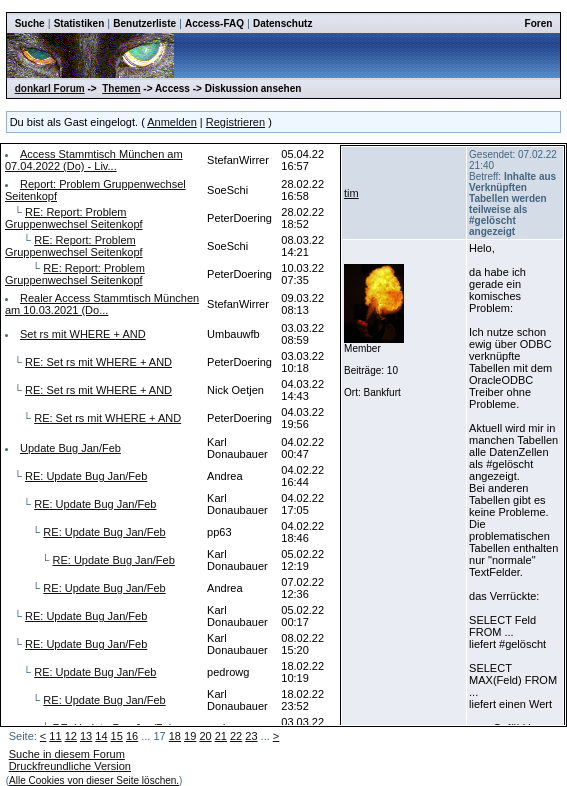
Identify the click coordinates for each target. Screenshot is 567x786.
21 (221, 736)
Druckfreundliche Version (70, 766)
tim (351, 193)
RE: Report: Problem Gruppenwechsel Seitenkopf (74, 218)
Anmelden (172, 122)
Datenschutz (282, 23)
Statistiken (79, 23)
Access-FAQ (214, 23)
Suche (30, 23)
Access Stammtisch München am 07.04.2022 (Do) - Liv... (94, 160)
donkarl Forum (50, 88)
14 (101, 736)
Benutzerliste (144, 23)
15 (117, 736)
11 (55, 736)
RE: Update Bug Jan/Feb (86, 476)
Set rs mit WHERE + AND (83, 334)
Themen (121, 88)
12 (71, 736)
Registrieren (235, 122)
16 (132, 736)
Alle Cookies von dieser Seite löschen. (94, 780)
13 (86, 736)
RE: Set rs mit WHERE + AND (98, 362)
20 (205, 736)
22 (236, 736)
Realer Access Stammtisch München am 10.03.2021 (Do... (102, 304)
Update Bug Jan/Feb (70, 448)
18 (175, 736)
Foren (539, 23)
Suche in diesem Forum (67, 754)
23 (251, 736)
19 (190, 736)
